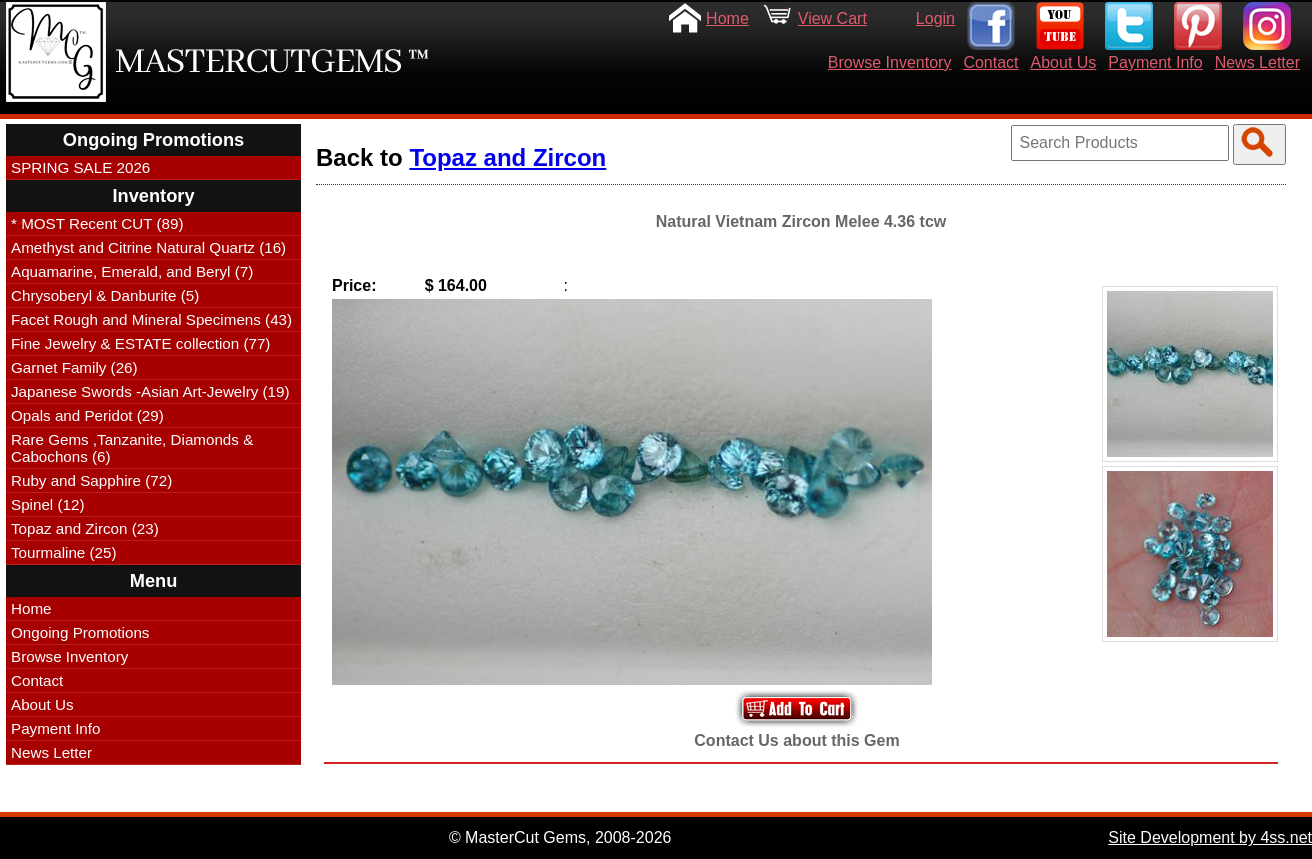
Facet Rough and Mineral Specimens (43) (151, 319)
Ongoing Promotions (80, 632)
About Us (1064, 62)
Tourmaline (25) (64, 552)
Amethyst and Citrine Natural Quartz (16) (148, 247)
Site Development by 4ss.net (1210, 837)
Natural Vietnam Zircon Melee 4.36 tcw (801, 221)
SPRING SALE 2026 (80, 167)
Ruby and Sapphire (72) (91, 480)
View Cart (832, 18)
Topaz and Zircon (507, 157)
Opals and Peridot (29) (87, 415)
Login (935, 18)
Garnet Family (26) (74, 367)
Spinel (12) (47, 504)
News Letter (1257, 62)
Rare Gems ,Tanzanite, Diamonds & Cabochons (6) (132, 448)
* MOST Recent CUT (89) (97, 223)
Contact (990, 62)
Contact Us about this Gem (796, 740)
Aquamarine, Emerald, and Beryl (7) (132, 271)
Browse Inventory (890, 62)
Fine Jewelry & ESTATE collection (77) (140, 343)
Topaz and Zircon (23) (85, 528)
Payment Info (1155, 62)
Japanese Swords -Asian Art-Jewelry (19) (150, 391)
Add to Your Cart (797, 708)
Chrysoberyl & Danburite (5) (105, 295)
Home (727, 18)
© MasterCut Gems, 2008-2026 (560, 837)
